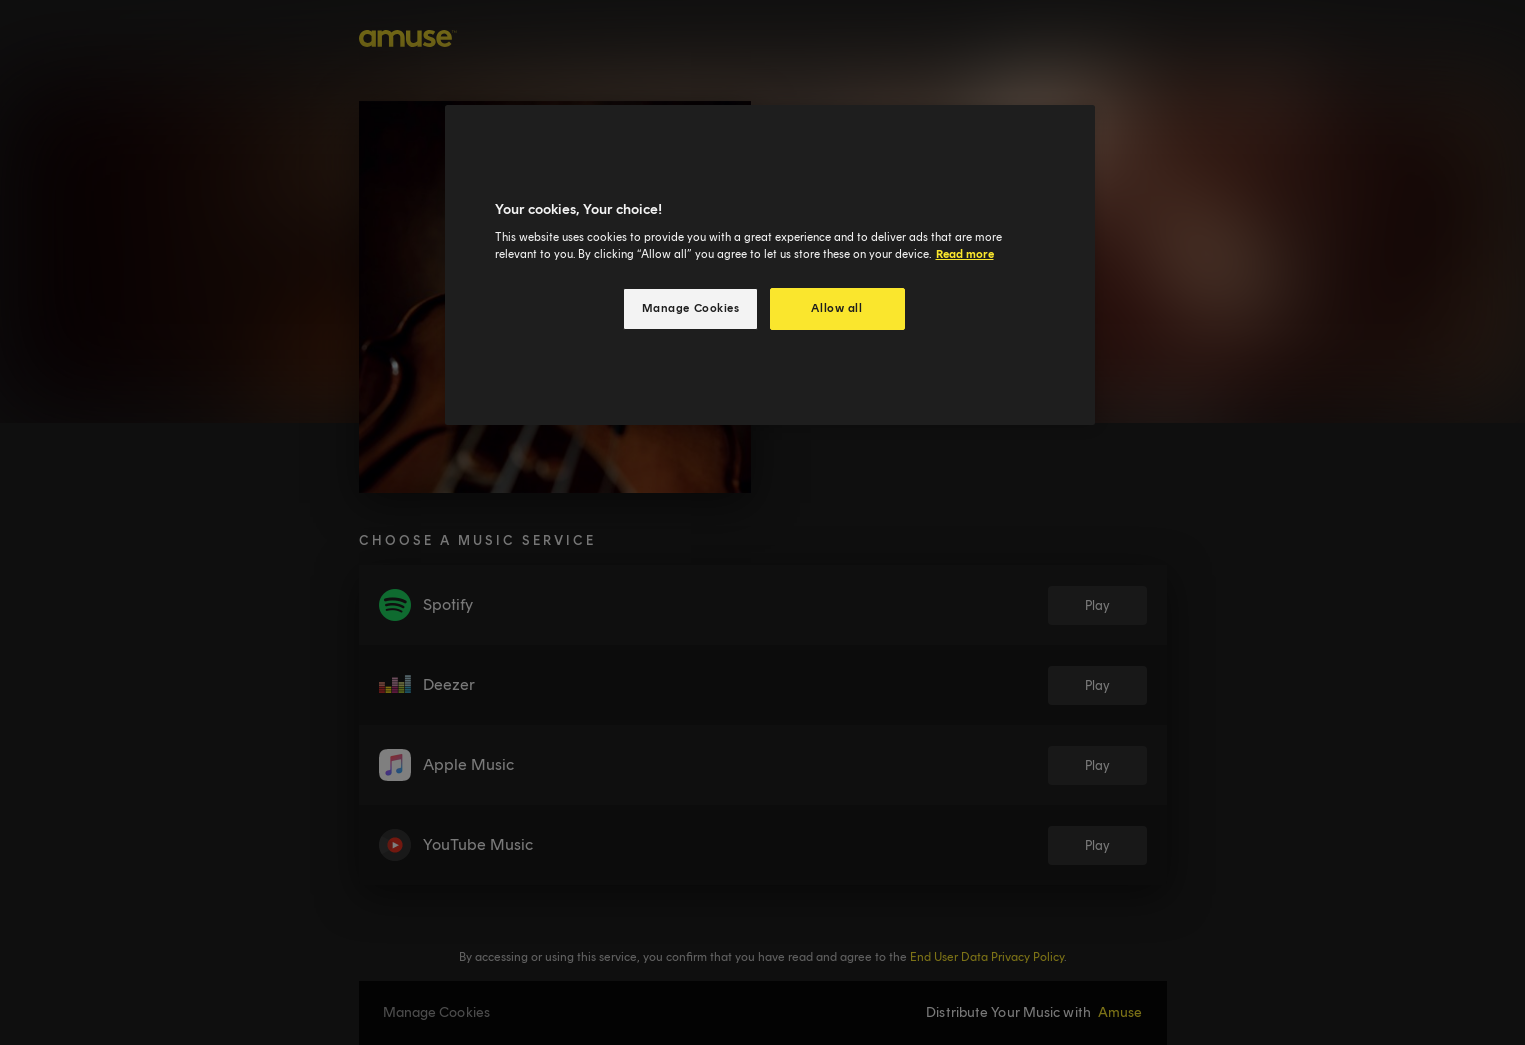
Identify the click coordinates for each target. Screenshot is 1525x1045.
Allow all (836, 308)
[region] (770, 265)
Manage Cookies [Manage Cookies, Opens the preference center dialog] (691, 308)
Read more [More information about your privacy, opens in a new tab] (965, 254)
